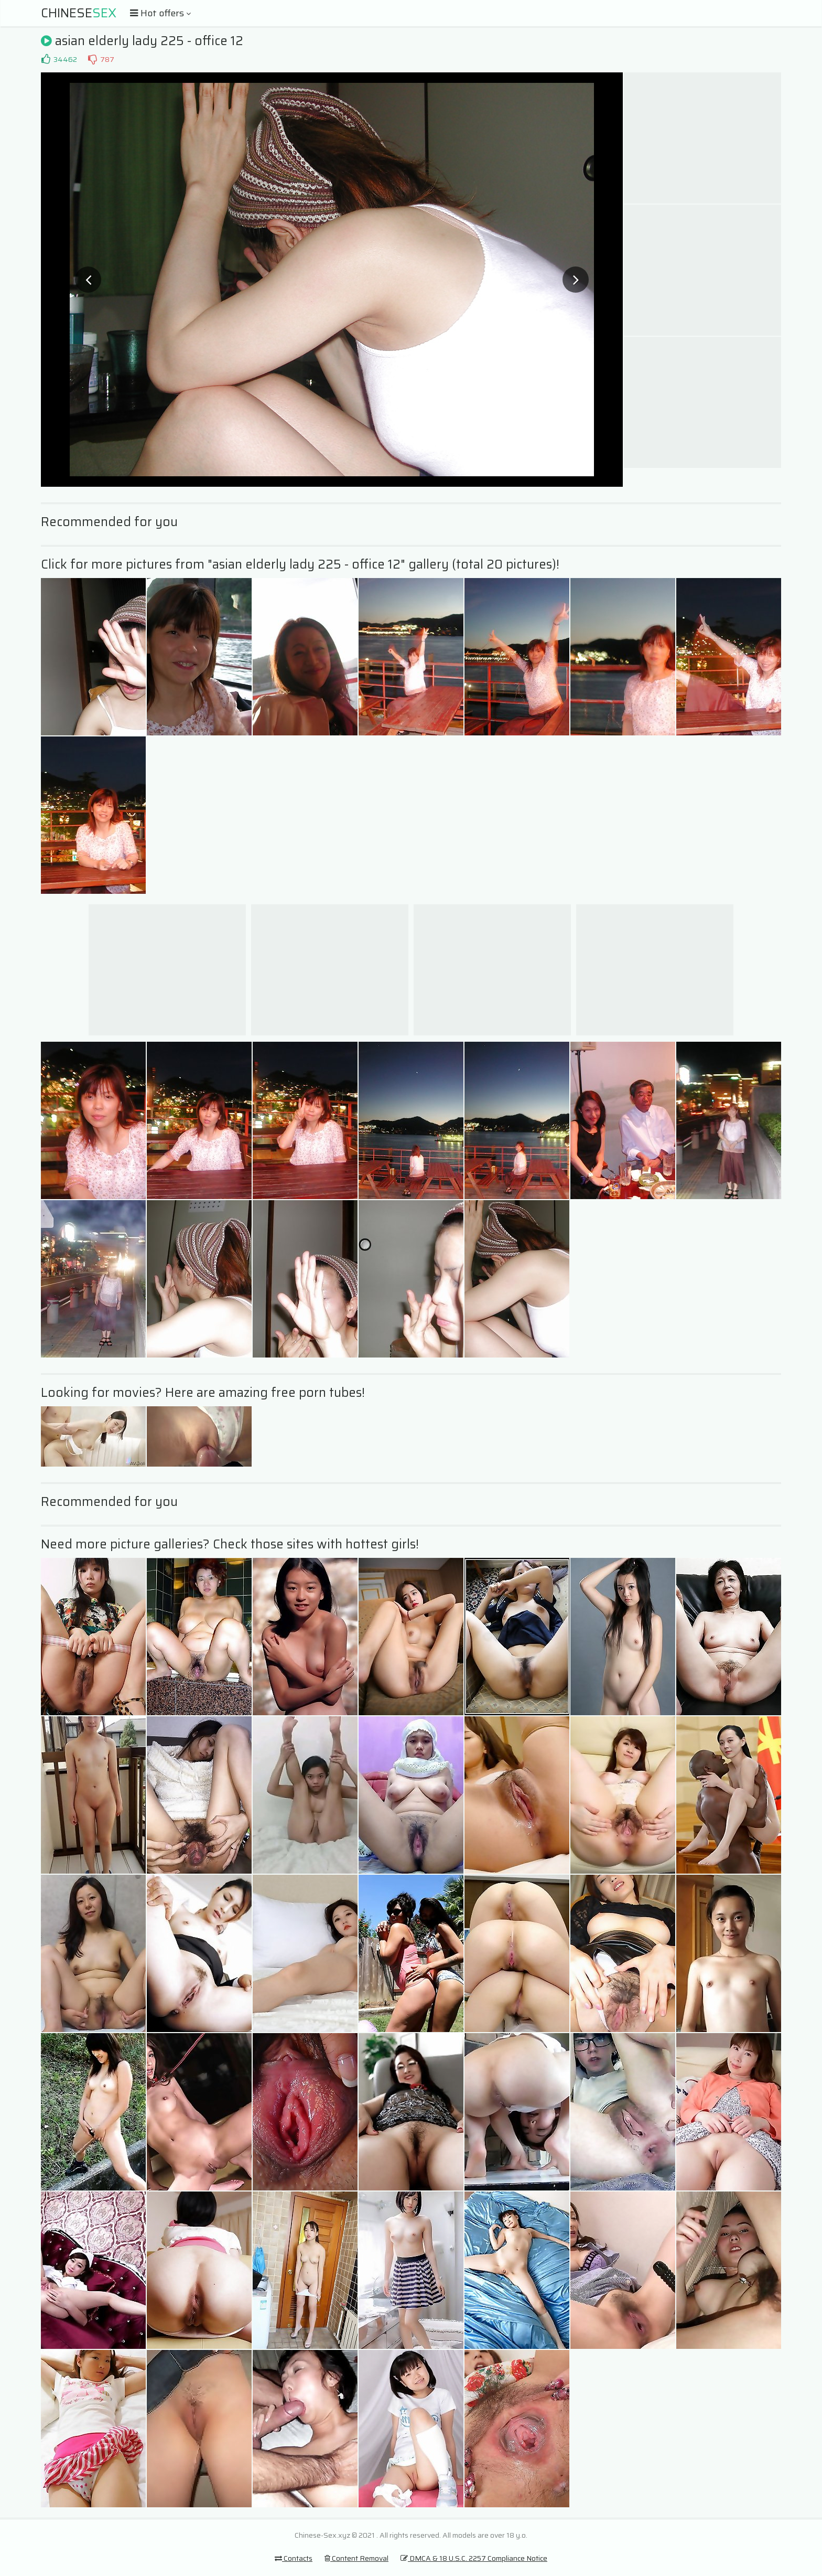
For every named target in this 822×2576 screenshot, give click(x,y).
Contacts (293, 2558)
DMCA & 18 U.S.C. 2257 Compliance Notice (474, 2558)
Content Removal (356, 2558)
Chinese (78, 13)
